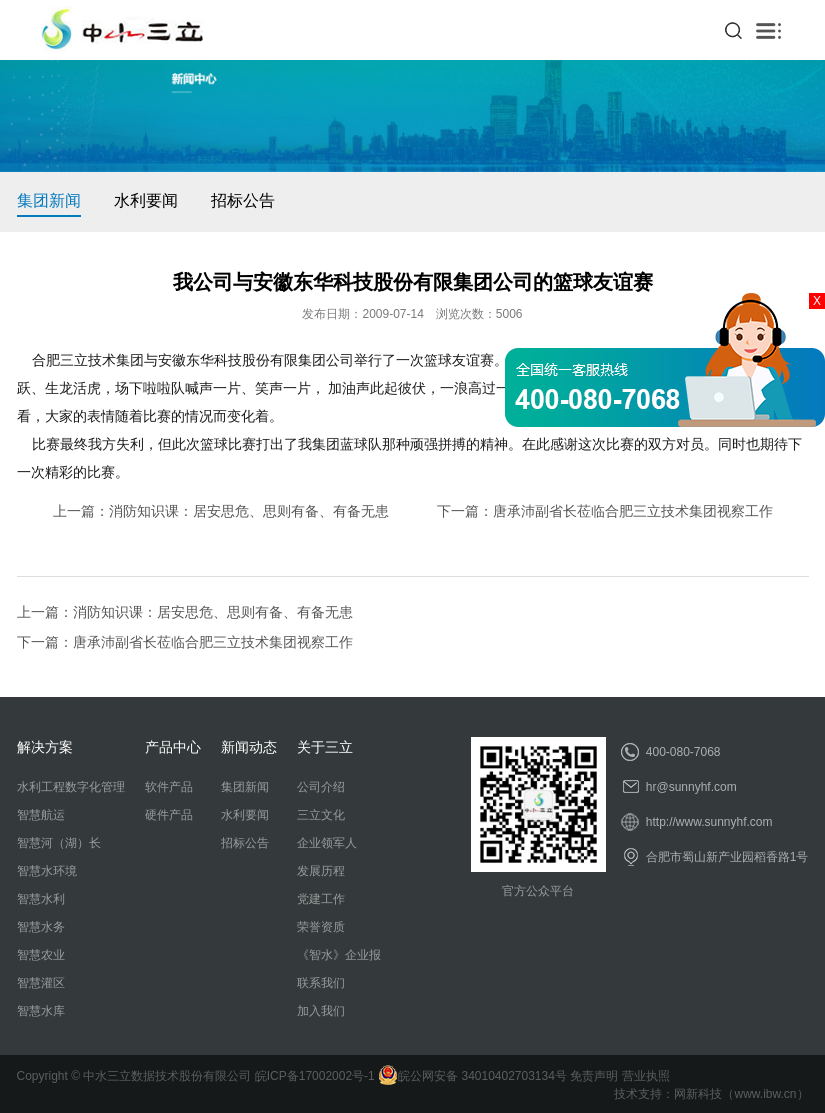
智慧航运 (41, 815)
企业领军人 (327, 843)
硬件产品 (169, 815)
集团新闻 (49, 200)
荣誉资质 (321, 927)
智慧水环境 (47, 871)
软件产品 (169, 787)
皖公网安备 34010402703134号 (472, 1076)
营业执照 (646, 1076)
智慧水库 (41, 1011)
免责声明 (594, 1076)
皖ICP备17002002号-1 (315, 1076)
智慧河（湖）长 (59, 843)
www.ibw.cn (765, 1094)
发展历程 (321, 871)
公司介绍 (321, 787)
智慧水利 (41, 899)
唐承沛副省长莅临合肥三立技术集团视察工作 (633, 511)
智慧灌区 (41, 983)
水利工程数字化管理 (71, 787)
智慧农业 (41, 955)
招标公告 (243, 200)
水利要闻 (146, 200)
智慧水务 (41, 927)
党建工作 (321, 899)
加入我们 (321, 1011)
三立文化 (321, 815)
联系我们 (321, 983)
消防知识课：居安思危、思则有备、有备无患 (249, 511)
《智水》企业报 (339, 955)
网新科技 (698, 1094)
